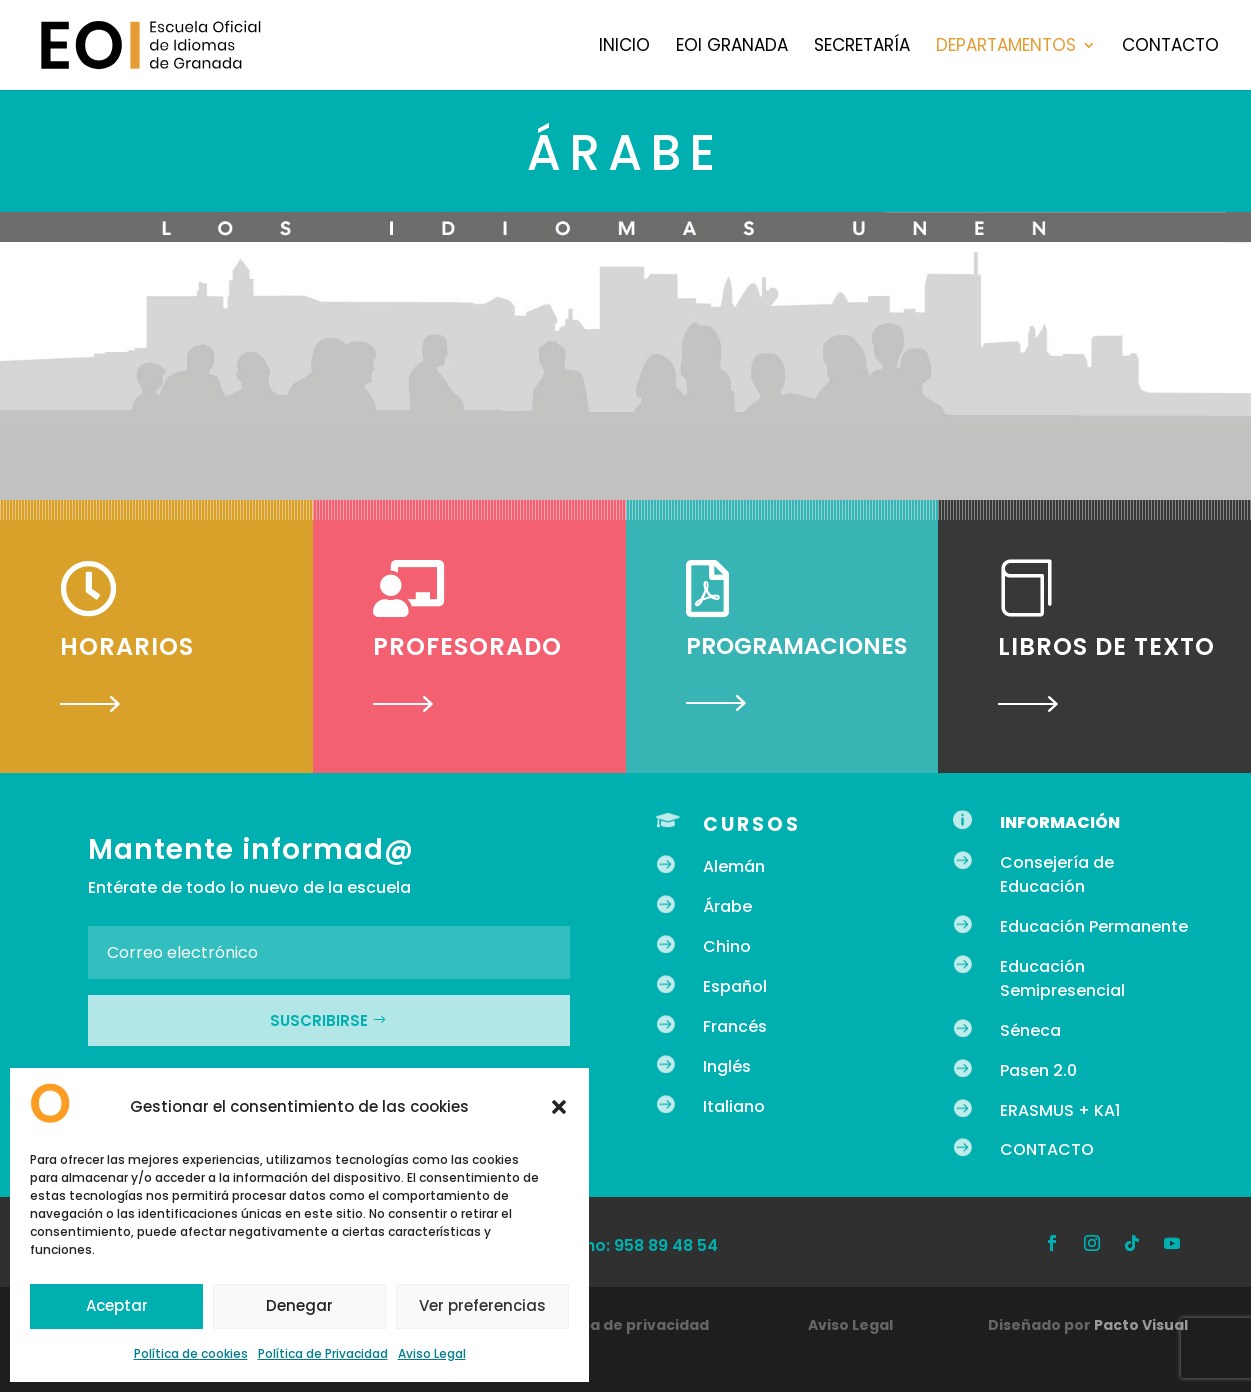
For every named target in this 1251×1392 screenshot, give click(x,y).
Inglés (727, 1066)
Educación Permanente (1094, 926)
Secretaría (862, 47)
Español (735, 986)
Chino (727, 946)
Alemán (734, 866)
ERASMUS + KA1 (1060, 1110)
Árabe (727, 906)
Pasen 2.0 (1038, 1070)
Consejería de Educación (1057, 874)
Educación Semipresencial (1062, 978)
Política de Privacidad (323, 1353)
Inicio (624, 47)
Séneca (1030, 1030)
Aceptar (117, 1305)
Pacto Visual (1141, 1325)
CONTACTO (1047, 1149)
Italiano (734, 1106)
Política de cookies (191, 1353)
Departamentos (1006, 47)
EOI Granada (732, 47)
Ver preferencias (482, 1305)
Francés (735, 1026)
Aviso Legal (432, 1353)
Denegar (299, 1305)
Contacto (1170, 47)
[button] (559, 1107)
